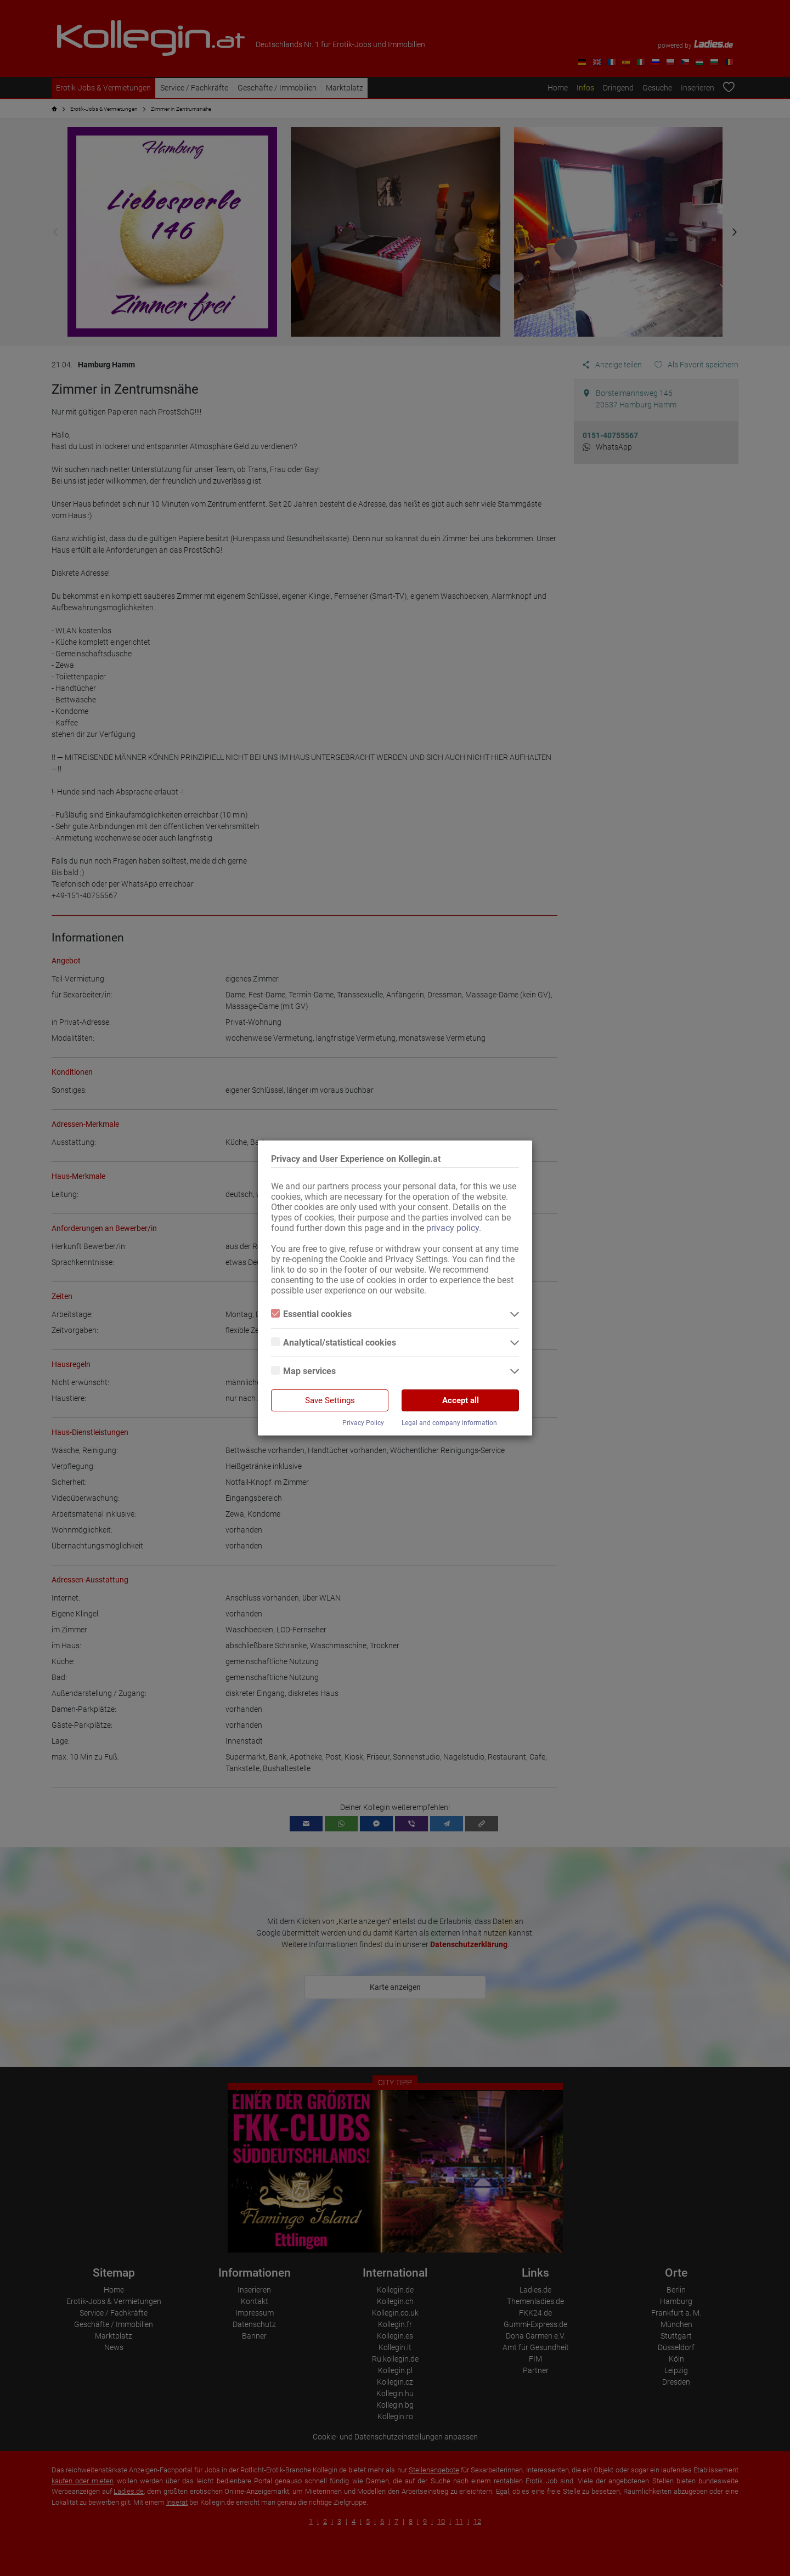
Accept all (460, 1400)
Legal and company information (449, 1423)
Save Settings (330, 1400)
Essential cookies (311, 1314)
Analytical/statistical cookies (333, 1342)
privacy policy (452, 1228)
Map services (303, 1371)
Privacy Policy (363, 1423)
